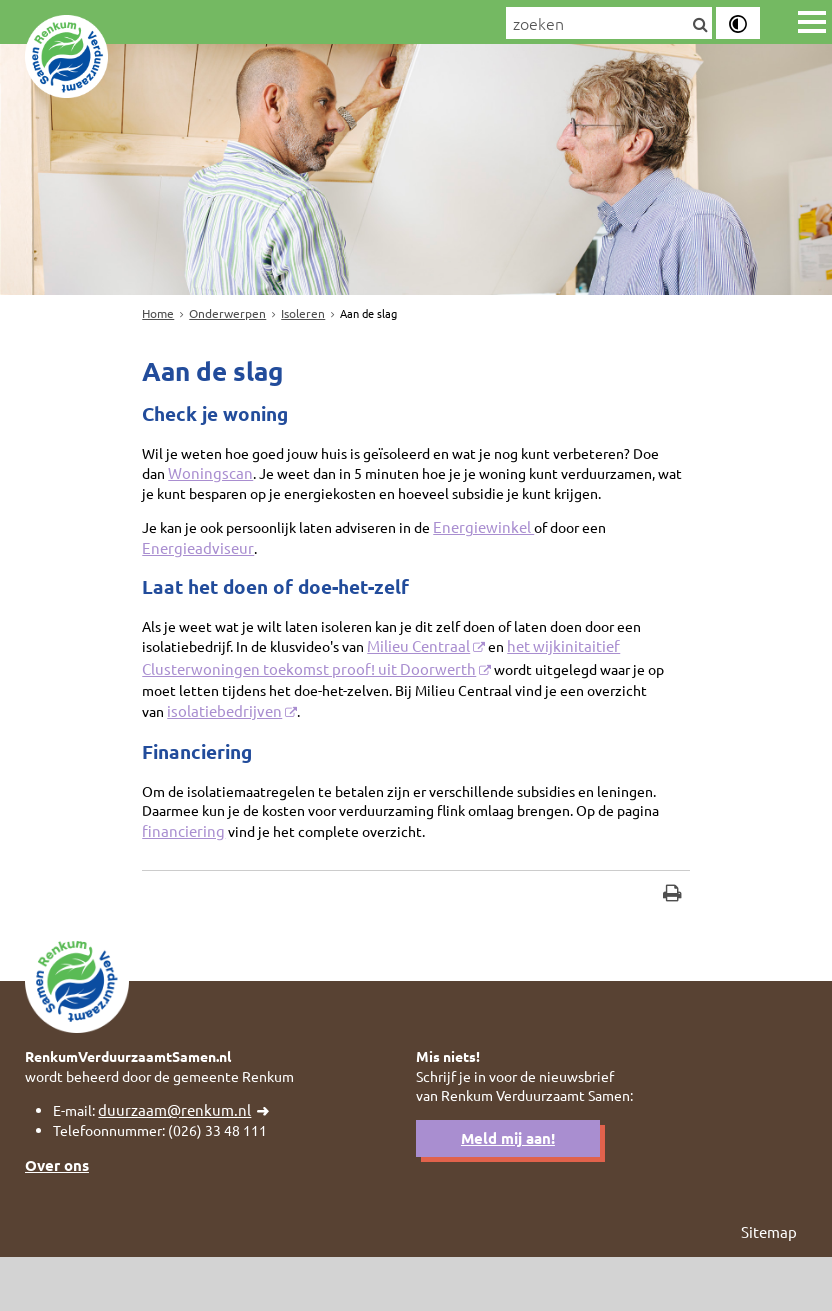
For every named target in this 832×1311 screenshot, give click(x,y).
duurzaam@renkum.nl (180, 1160)
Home (158, 313)
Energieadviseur (197, 577)
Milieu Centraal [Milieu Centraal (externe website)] (439, 679)
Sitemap (769, 1284)
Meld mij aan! (508, 1190)
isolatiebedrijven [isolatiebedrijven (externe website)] (227, 745)
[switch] (738, 23)
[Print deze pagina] (672, 937)
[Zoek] (699, 25)
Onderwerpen (227, 313)
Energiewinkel (507, 556)
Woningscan (244, 480)
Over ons (57, 1217)
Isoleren (303, 313)
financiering (342, 870)
